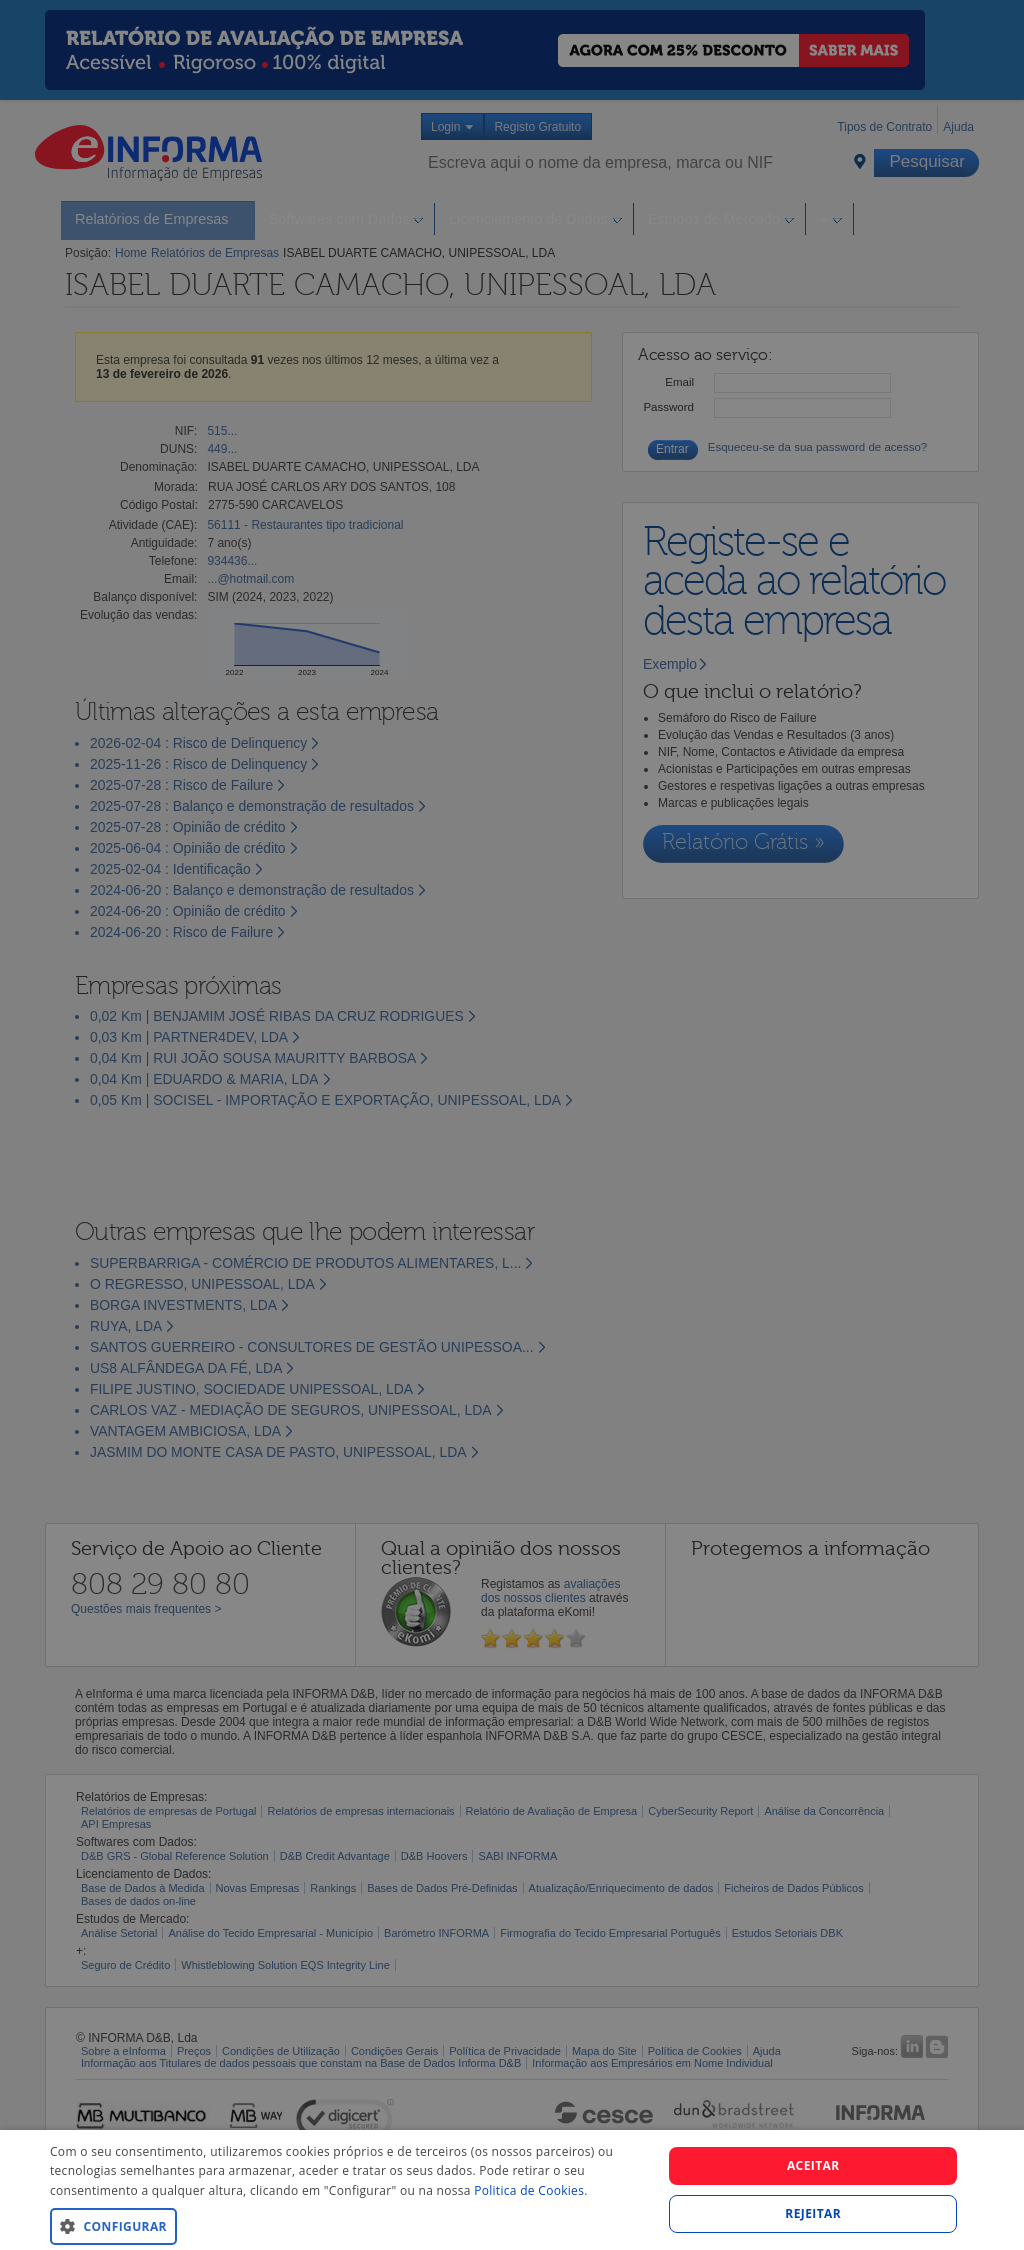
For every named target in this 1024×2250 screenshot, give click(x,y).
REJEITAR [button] (813, 2213)
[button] (347, 2225)
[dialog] (512, 2190)
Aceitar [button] (813, 2165)
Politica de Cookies (529, 2190)
